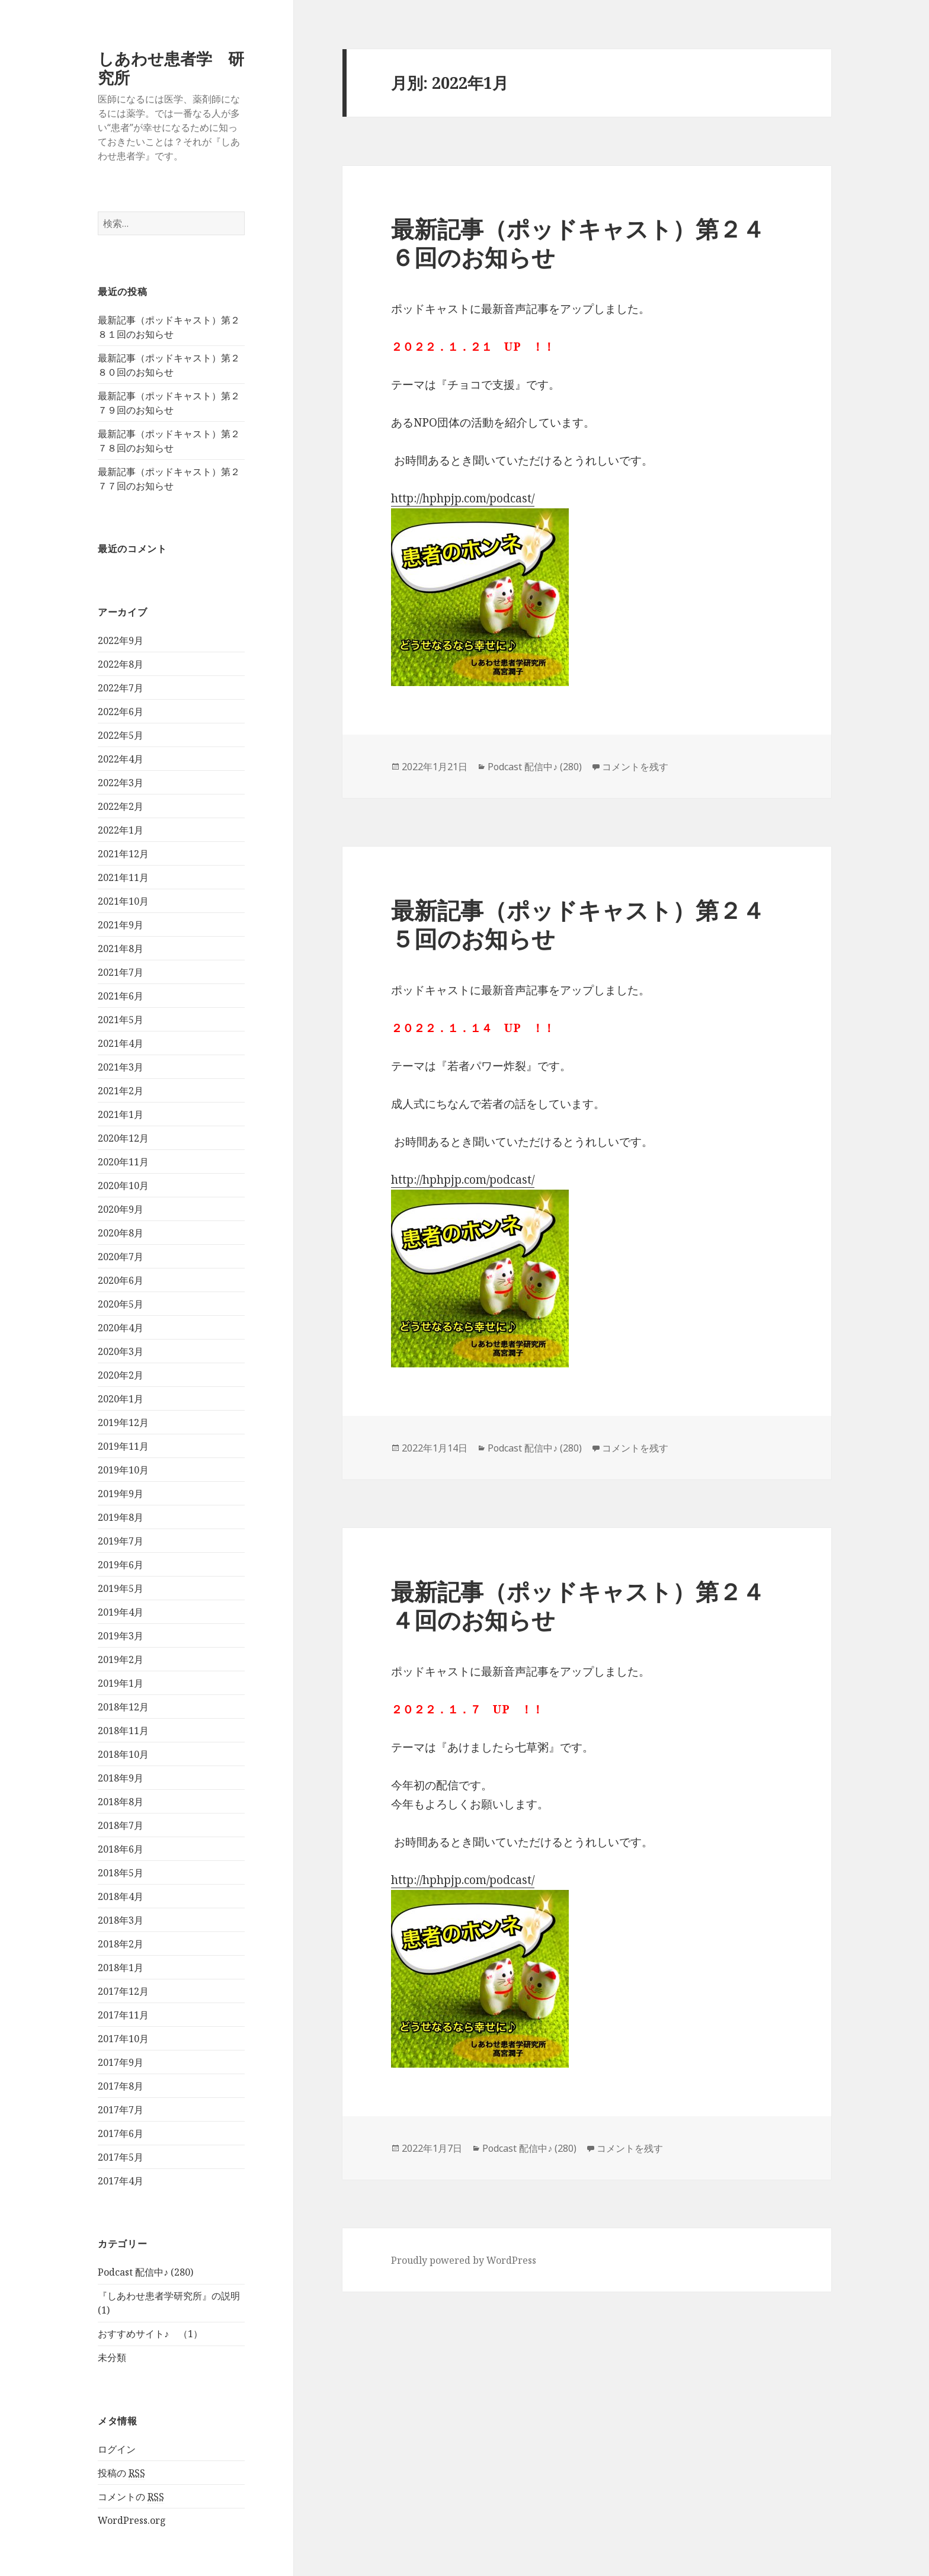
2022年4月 (120, 758)
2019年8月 (120, 1517)
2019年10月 (123, 1469)
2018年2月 (120, 1943)
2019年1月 (120, 1683)
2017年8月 (120, 2086)
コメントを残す (635, 766)
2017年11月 (123, 2014)
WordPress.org (132, 2520)
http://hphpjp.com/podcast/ (462, 498)
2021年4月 (120, 1043)
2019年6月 (120, 1564)
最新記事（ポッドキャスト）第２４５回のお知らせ (578, 924)
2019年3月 (120, 1635)
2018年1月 (120, 1967)
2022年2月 (120, 806)
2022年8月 (120, 664)
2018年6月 (120, 1849)
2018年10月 (123, 1754)
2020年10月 (123, 1185)
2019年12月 (123, 1422)
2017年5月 (120, 2157)
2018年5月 (120, 1872)
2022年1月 (120, 830)
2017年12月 (123, 1991)
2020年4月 (120, 1327)
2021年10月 (123, 901)
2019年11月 (123, 1446)
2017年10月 (123, 2038)
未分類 (112, 2357)
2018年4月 (120, 1896)
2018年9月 (120, 1777)
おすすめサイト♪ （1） (150, 2334)
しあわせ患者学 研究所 (171, 67)
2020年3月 (120, 1351)
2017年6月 (120, 2133)
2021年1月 (120, 1114)
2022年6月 (120, 711)
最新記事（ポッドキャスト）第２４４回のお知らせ (578, 1605)
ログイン (117, 2449)
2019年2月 (120, 1659)
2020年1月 (120, 1398)
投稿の (121, 2473)
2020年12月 (123, 1138)
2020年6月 (120, 1280)
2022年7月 (120, 687)
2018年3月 (120, 1920)
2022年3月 (120, 782)
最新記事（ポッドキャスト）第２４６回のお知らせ (578, 243)
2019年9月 (120, 1493)
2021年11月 (123, 877)
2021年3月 (120, 1067)
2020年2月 (120, 1375)
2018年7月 (120, 1825)
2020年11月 (123, 1161)
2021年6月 (120, 995)
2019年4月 (120, 1612)
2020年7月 (120, 1256)
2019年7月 (120, 1540)
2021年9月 (120, 924)
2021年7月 (120, 972)
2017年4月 (120, 2180)
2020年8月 (120, 1232)
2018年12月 (123, 1706)
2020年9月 (120, 1209)
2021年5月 (120, 1019)
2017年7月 (120, 2109)
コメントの (131, 2497)
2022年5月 (120, 735)
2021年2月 (120, 1090)
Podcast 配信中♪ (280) (145, 2272)
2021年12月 (123, 853)
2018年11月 (123, 1730)
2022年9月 (120, 640)
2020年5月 (120, 1304)
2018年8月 (120, 1801)
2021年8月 (120, 948)
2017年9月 (120, 2062)
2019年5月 (120, 1588)
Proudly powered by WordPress (463, 2260)
